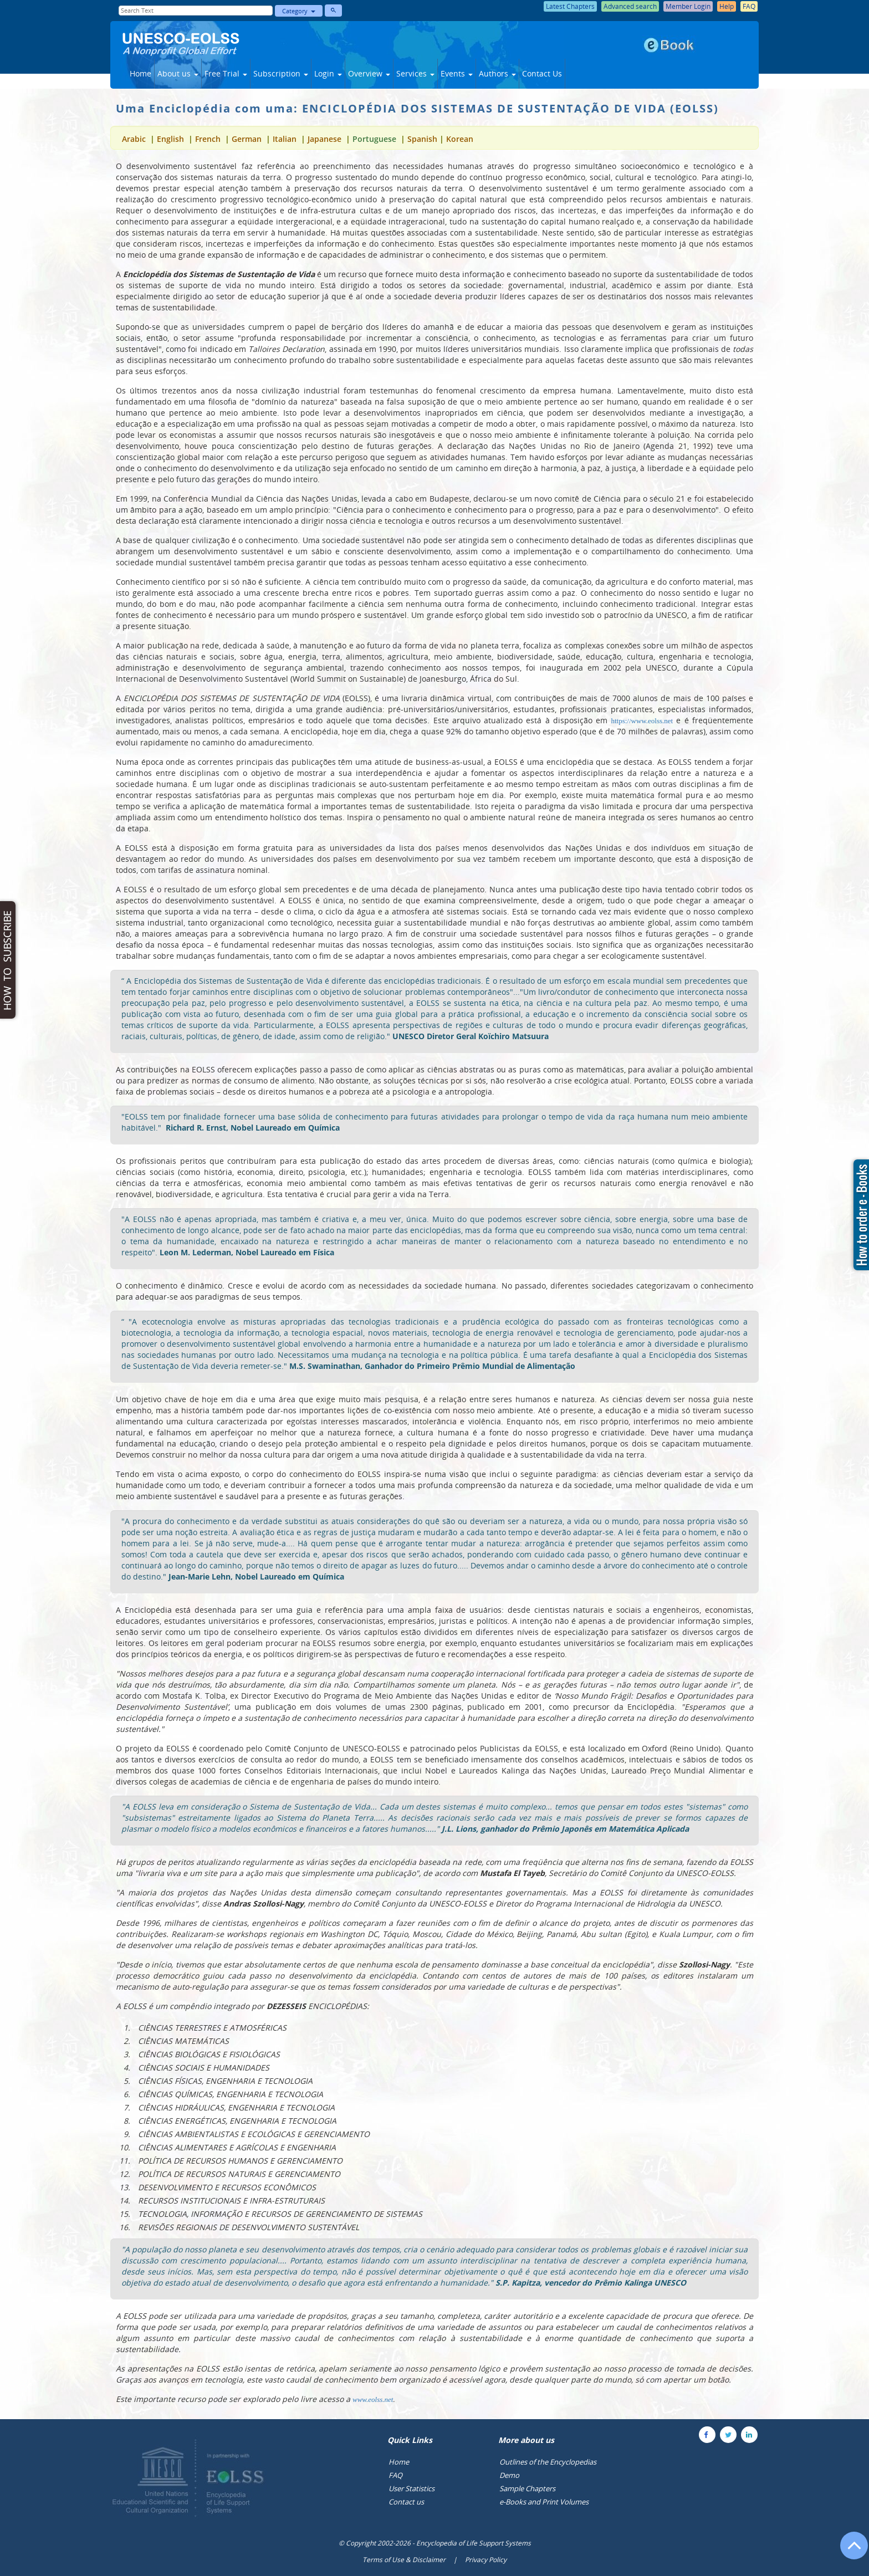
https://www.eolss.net (642, 721)
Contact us (406, 2502)
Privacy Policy (486, 2559)
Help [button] (726, 6)
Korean (459, 139)
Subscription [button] (280, 73)
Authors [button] (497, 73)
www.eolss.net (372, 2399)
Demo (509, 2475)
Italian (285, 139)
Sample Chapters (527, 2488)
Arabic (135, 139)
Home (140, 73)
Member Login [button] (688, 6)
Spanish (422, 139)
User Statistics (411, 2488)
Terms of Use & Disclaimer (404, 2559)
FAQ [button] (749, 6)
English (171, 139)
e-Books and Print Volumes (544, 2502)
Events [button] (457, 73)
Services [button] (415, 73)
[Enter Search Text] (196, 11)
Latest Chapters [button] (570, 6)
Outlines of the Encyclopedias (547, 2462)
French (208, 139)
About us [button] (177, 73)
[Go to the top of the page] (849, 2551)
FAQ (395, 2475)
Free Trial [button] (226, 73)
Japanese (324, 139)
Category (298, 11)
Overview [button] (369, 73)
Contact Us (542, 73)
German (247, 139)
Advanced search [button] (630, 6)
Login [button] (328, 73)
